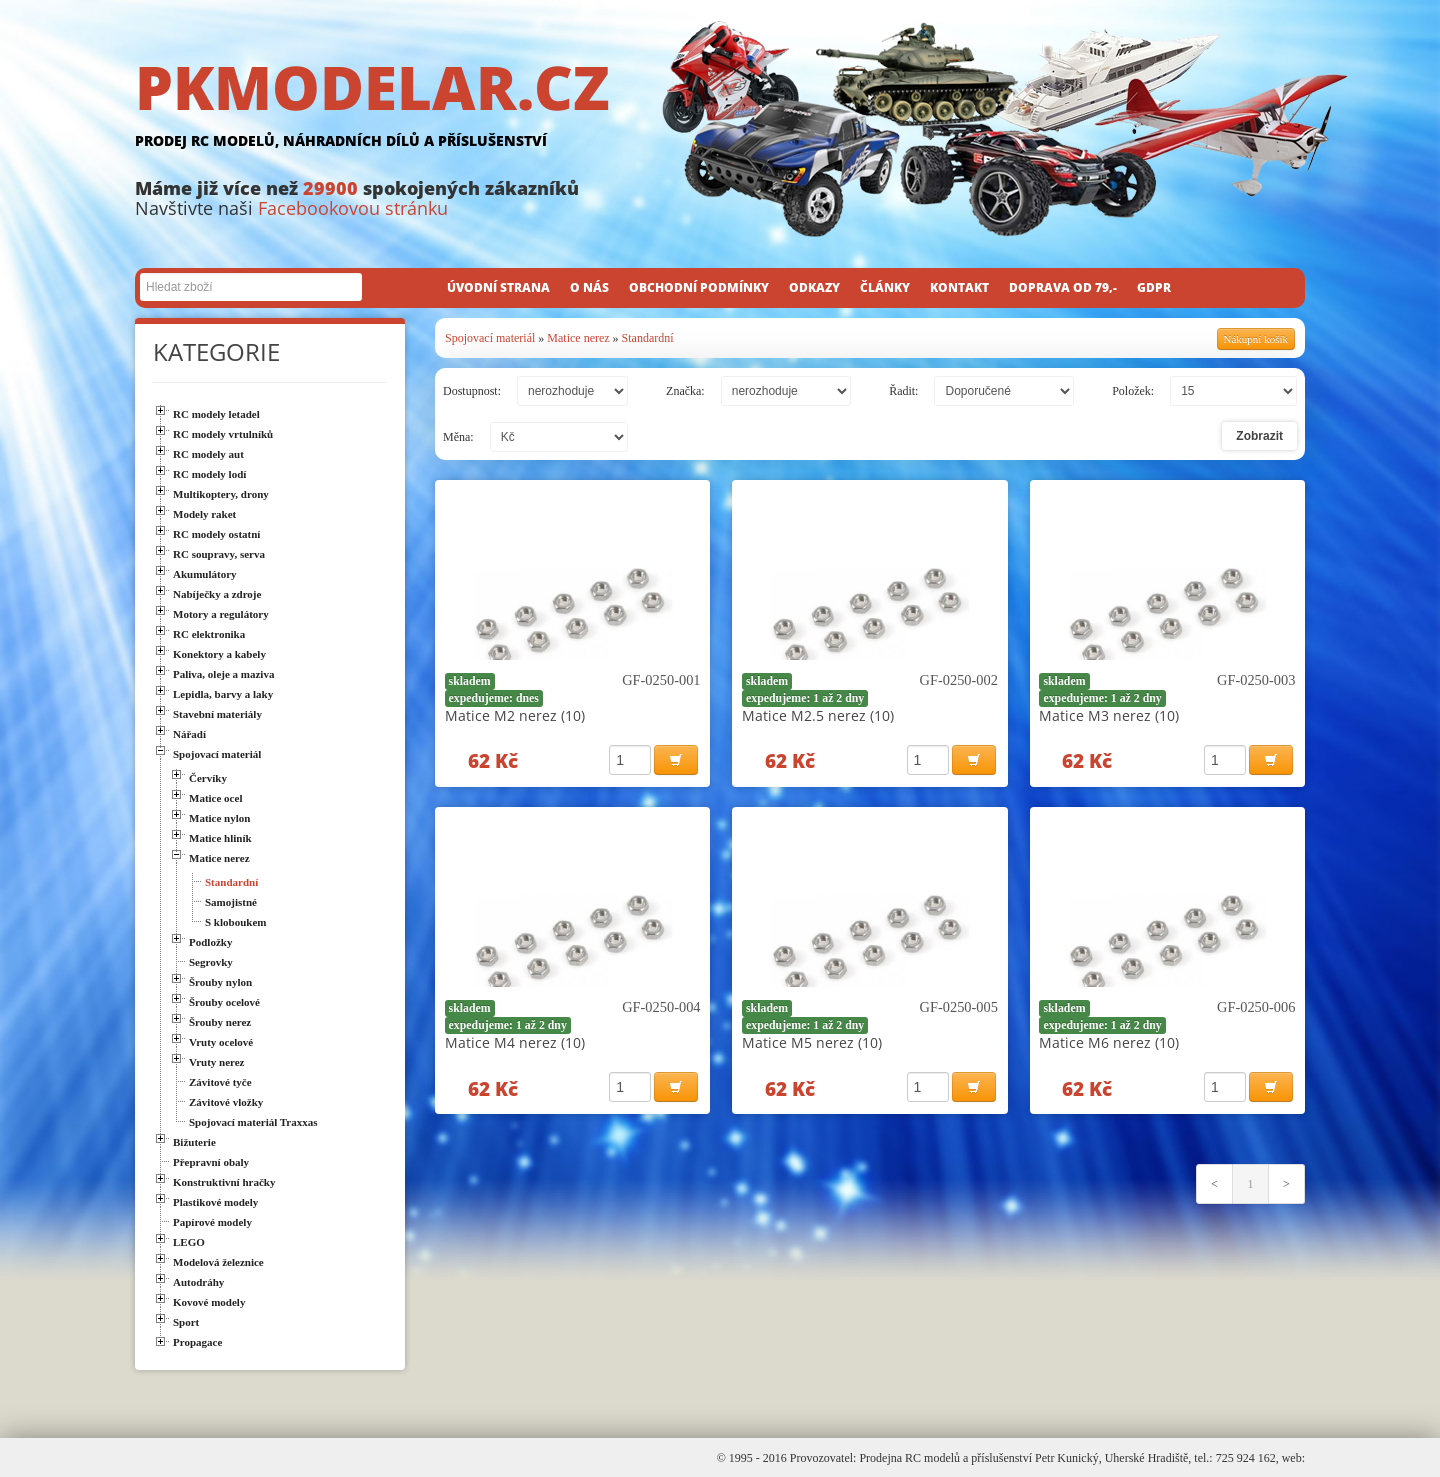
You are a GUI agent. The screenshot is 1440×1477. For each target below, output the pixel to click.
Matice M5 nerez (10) (812, 1042)
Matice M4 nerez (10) (515, 1042)
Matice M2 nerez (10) (515, 715)
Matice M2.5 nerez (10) (818, 715)
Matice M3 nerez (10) (1109, 715)
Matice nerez (578, 338)
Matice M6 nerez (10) (1109, 1042)
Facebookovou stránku (353, 208)
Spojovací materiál (490, 338)
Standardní (648, 338)
